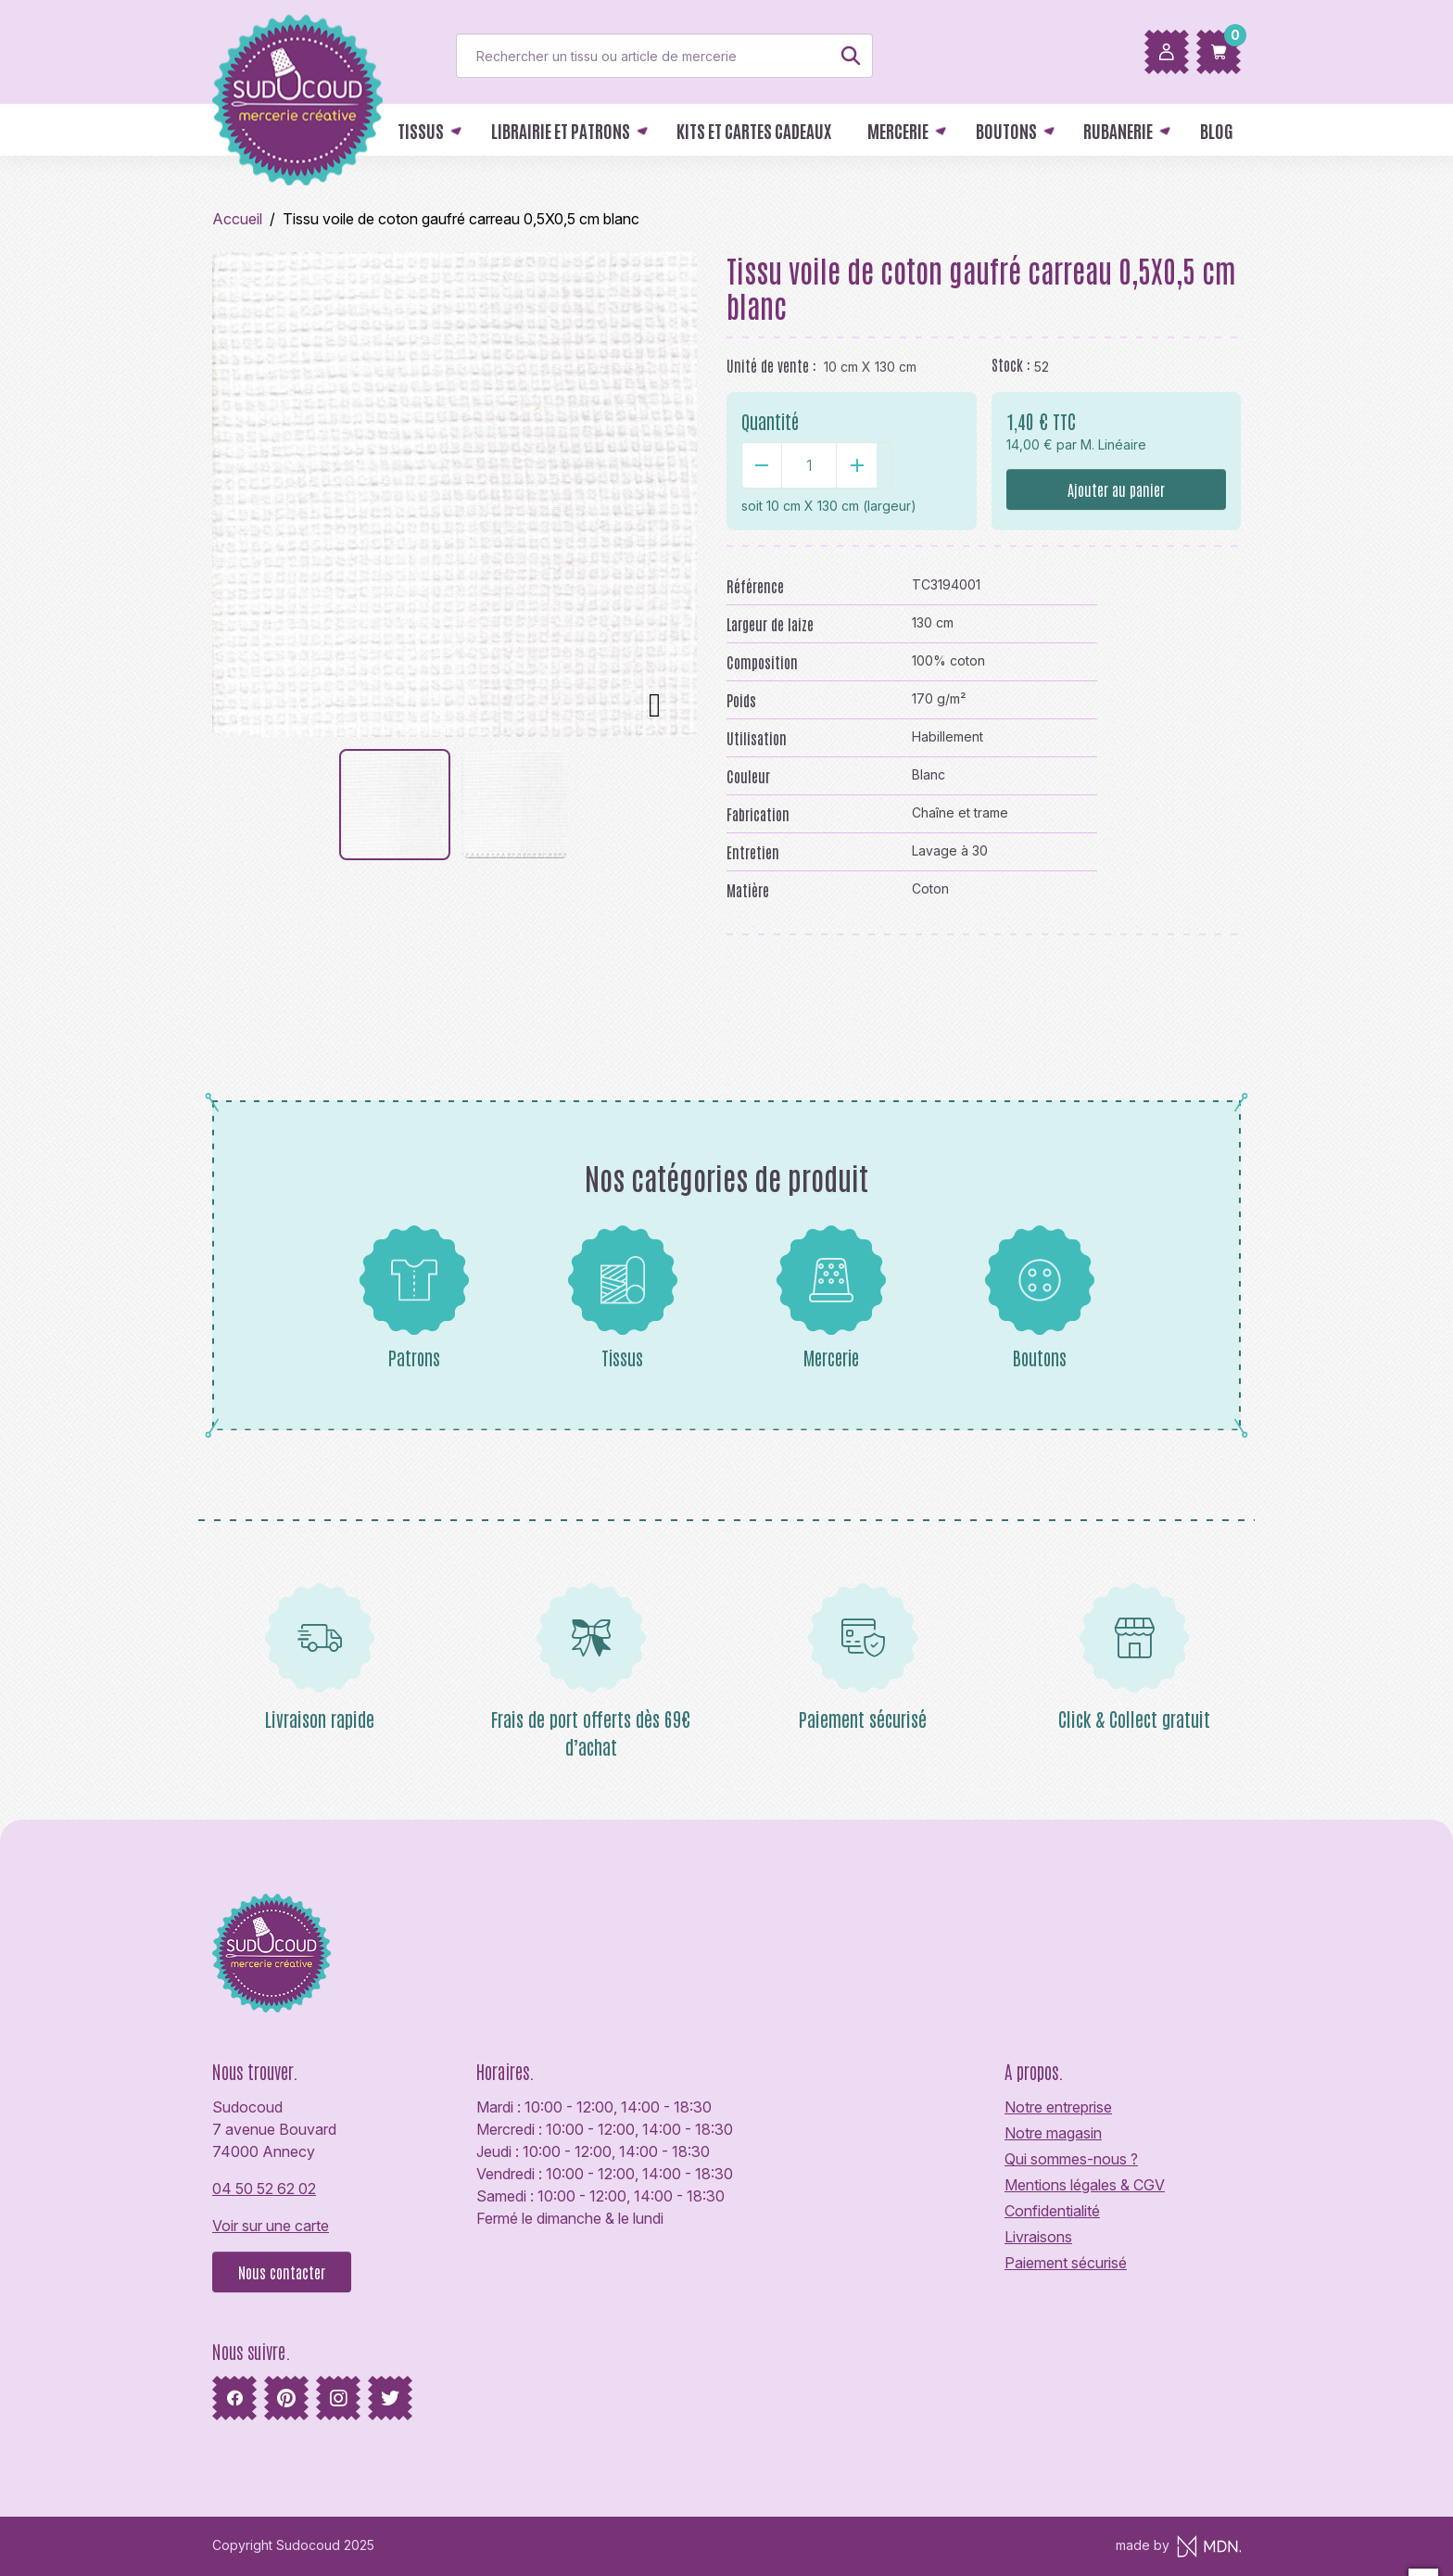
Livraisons (1038, 2236)
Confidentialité (1052, 2211)
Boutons (1039, 1297)
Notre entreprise (1058, 2107)
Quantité (770, 421)
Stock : (1011, 364)
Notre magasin (1053, 2133)
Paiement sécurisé (1065, 2262)
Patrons (414, 1297)
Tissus (622, 1297)
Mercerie (831, 1297)
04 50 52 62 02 (264, 2188)
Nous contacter (281, 2272)
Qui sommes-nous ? (1071, 2159)
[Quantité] (809, 465)
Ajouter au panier (1116, 489)
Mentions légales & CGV (1084, 2185)
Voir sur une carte (270, 2225)
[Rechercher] (664, 55)
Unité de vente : (771, 365)
